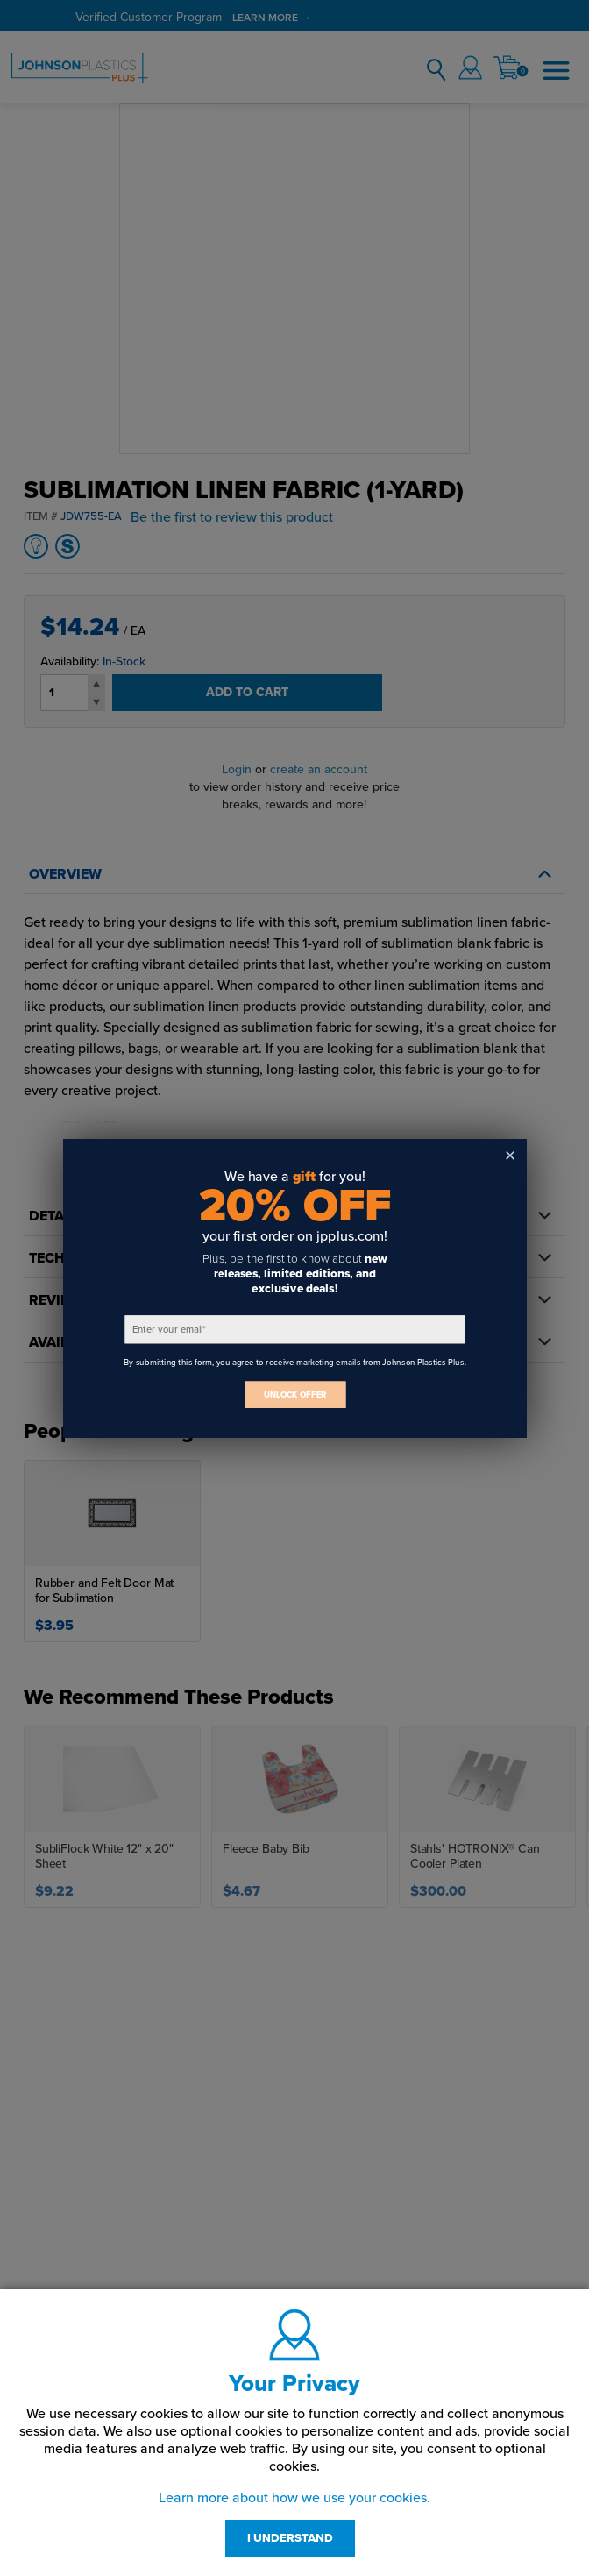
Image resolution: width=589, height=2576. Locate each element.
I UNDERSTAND (290, 2538)
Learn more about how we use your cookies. (294, 2498)
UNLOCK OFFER (294, 1394)
